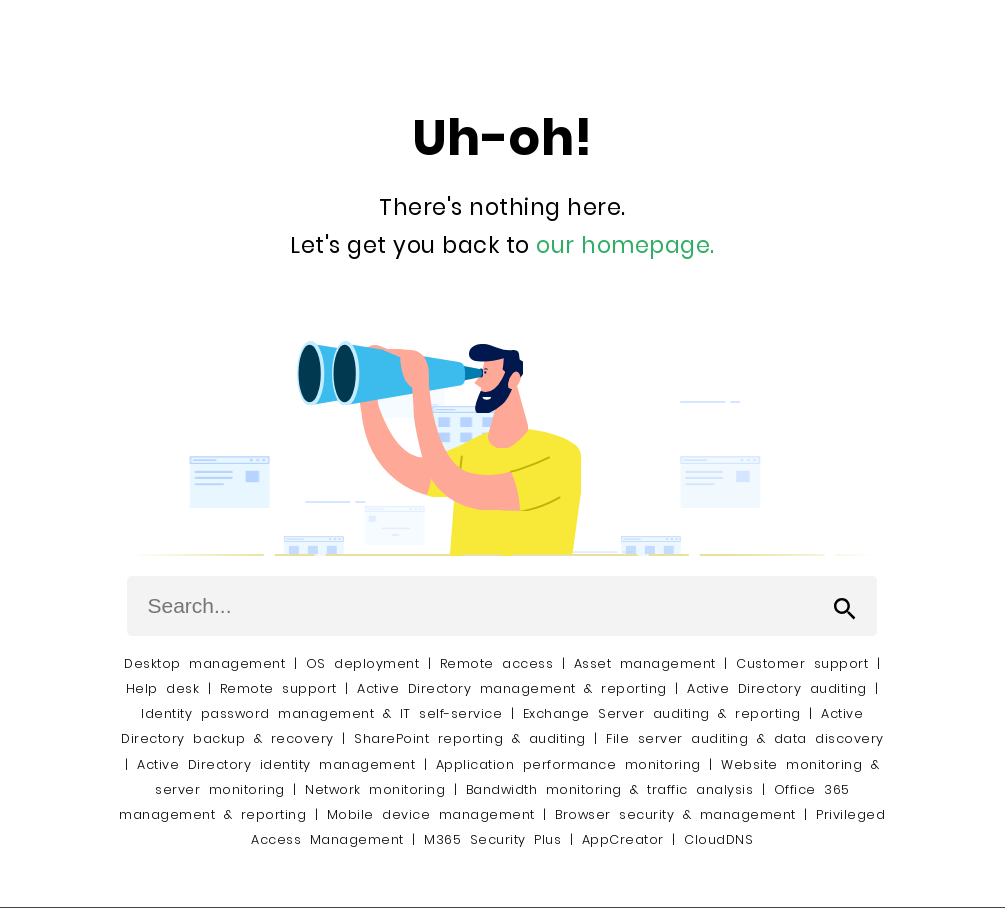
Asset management (645, 663)
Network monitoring (375, 789)
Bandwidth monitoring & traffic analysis (610, 789)
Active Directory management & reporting (516, 688)
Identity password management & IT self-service (321, 713)
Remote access (497, 663)
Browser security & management (675, 814)
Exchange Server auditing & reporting (666, 713)
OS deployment (363, 663)
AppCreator (623, 839)
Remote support (278, 688)
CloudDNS (718, 839)
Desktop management (204, 663)
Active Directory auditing (777, 688)
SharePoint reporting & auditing (470, 738)
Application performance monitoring (568, 764)
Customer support (802, 663)
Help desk (163, 688)
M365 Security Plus (492, 839)
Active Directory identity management (276, 764)
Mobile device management (431, 814)
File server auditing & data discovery (745, 738)
